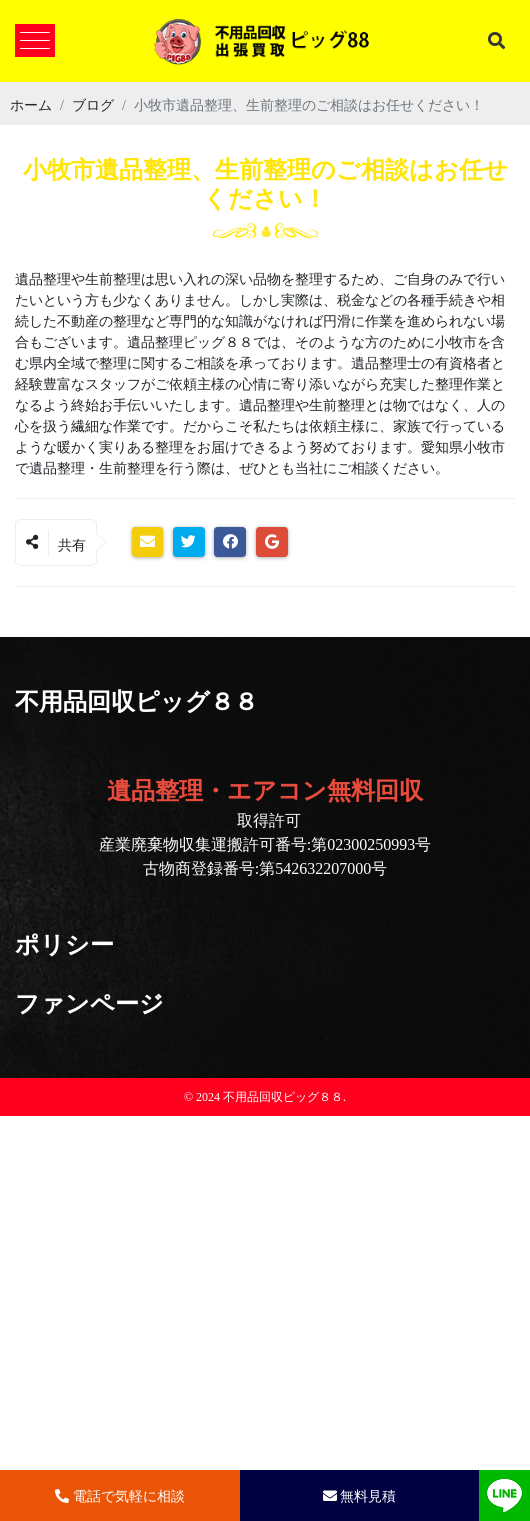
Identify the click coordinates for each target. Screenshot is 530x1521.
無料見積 (360, 1495)
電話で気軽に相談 (120, 1495)
